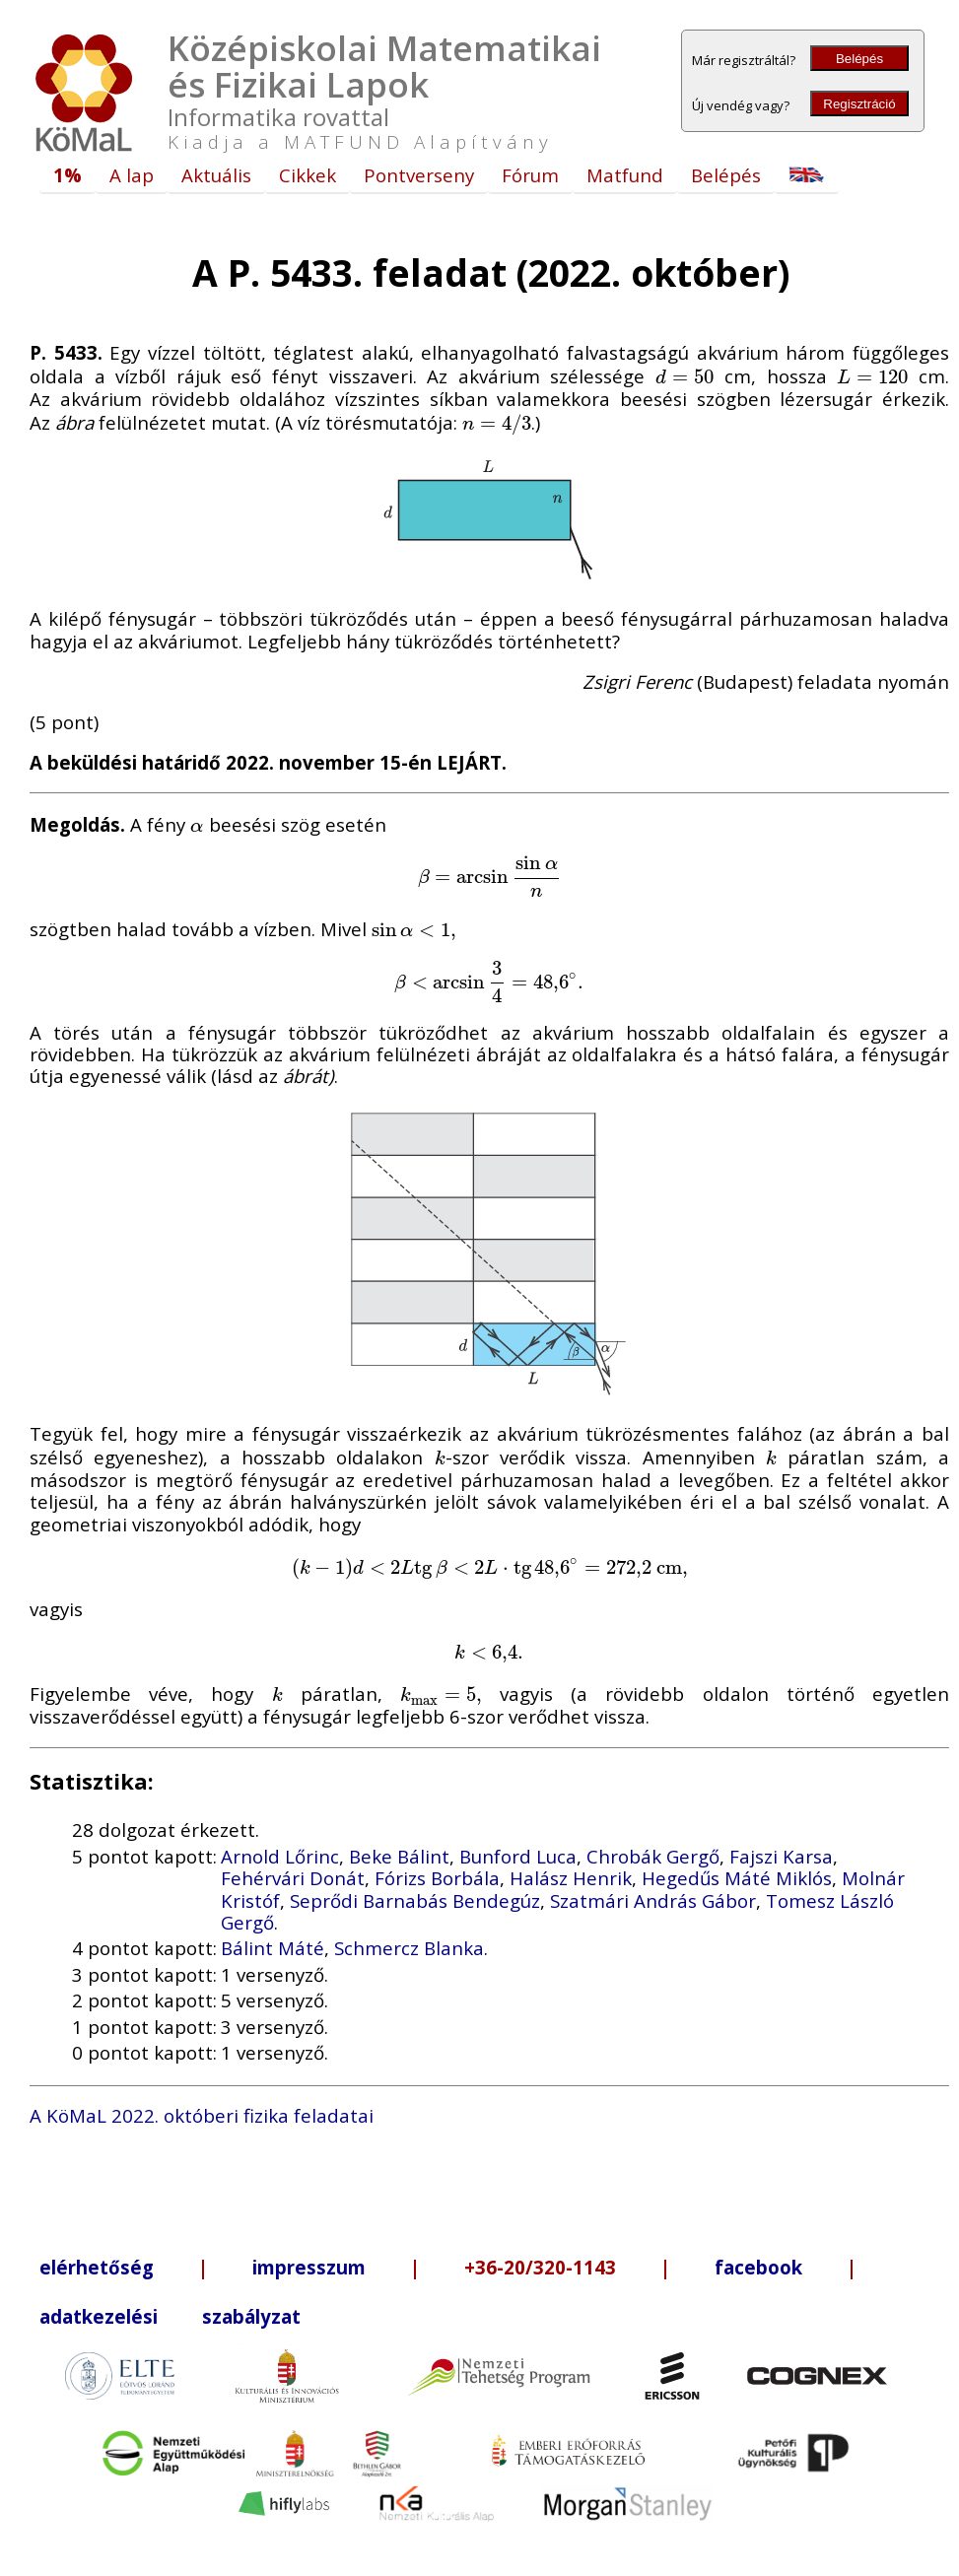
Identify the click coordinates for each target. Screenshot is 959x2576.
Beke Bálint (399, 1856)
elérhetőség (96, 2267)
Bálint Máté (272, 1947)
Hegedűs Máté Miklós (737, 1877)
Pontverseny (419, 175)
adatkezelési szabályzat (170, 2316)
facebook (758, 2267)
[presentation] (685, 376)
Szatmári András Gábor (653, 1900)
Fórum (530, 175)
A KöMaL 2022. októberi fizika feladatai (202, 2115)
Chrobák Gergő (652, 1856)
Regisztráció (859, 104)
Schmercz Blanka (409, 1947)
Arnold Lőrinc (280, 1856)
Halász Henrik (571, 1877)
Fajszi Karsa (781, 1856)
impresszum (309, 2267)
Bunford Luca (518, 1856)
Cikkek (307, 175)
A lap (131, 175)
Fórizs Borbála (437, 1877)
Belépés (859, 58)
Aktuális (216, 175)
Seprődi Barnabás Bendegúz (415, 1900)
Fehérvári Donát (293, 1877)
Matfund (624, 175)
